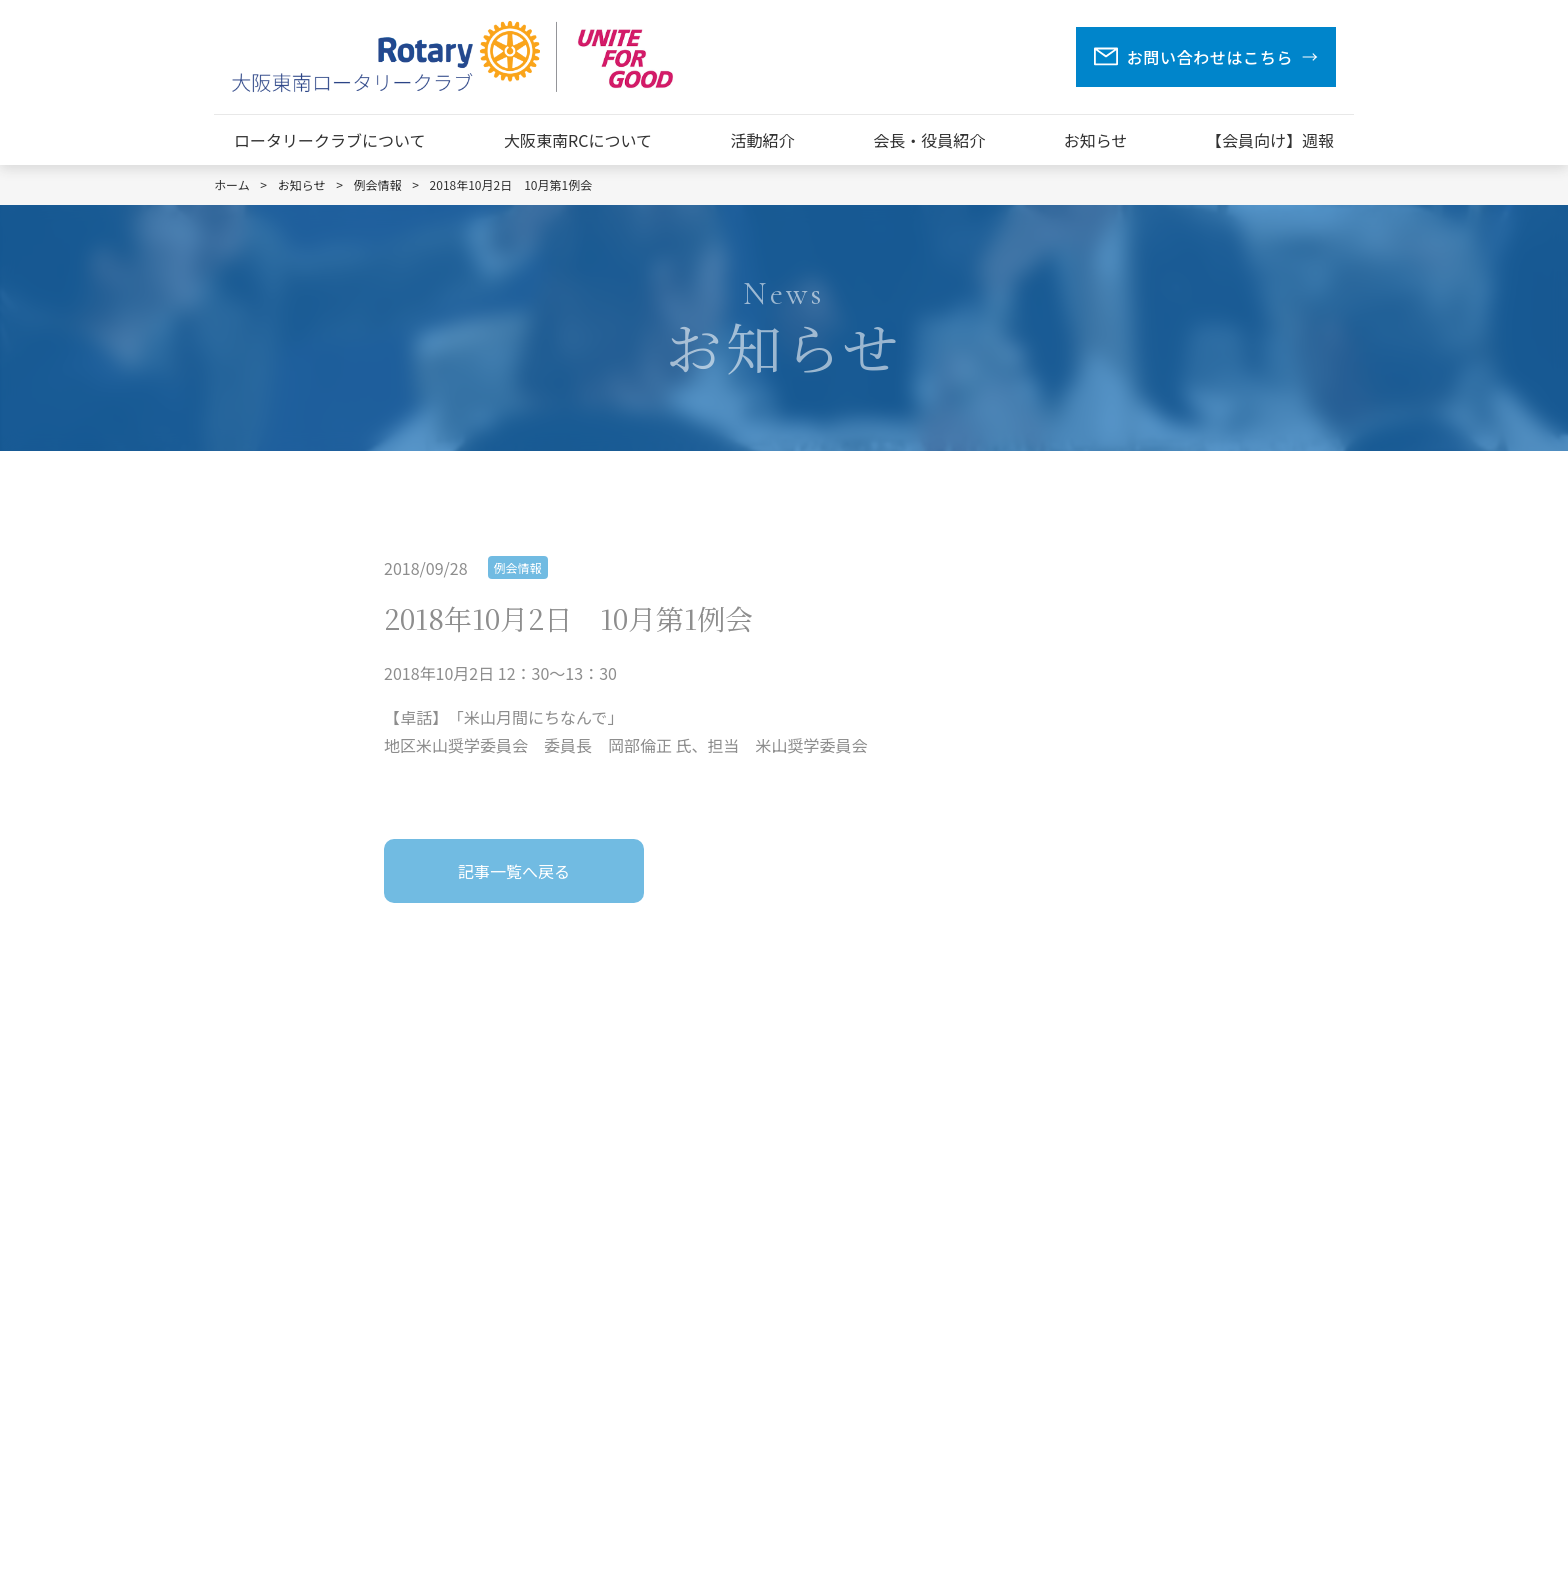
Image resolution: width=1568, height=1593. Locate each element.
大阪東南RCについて (578, 140)
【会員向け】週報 (1270, 140)
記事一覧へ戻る (514, 871)
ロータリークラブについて (330, 140)
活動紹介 (763, 140)
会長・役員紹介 (929, 140)
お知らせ (1096, 140)
